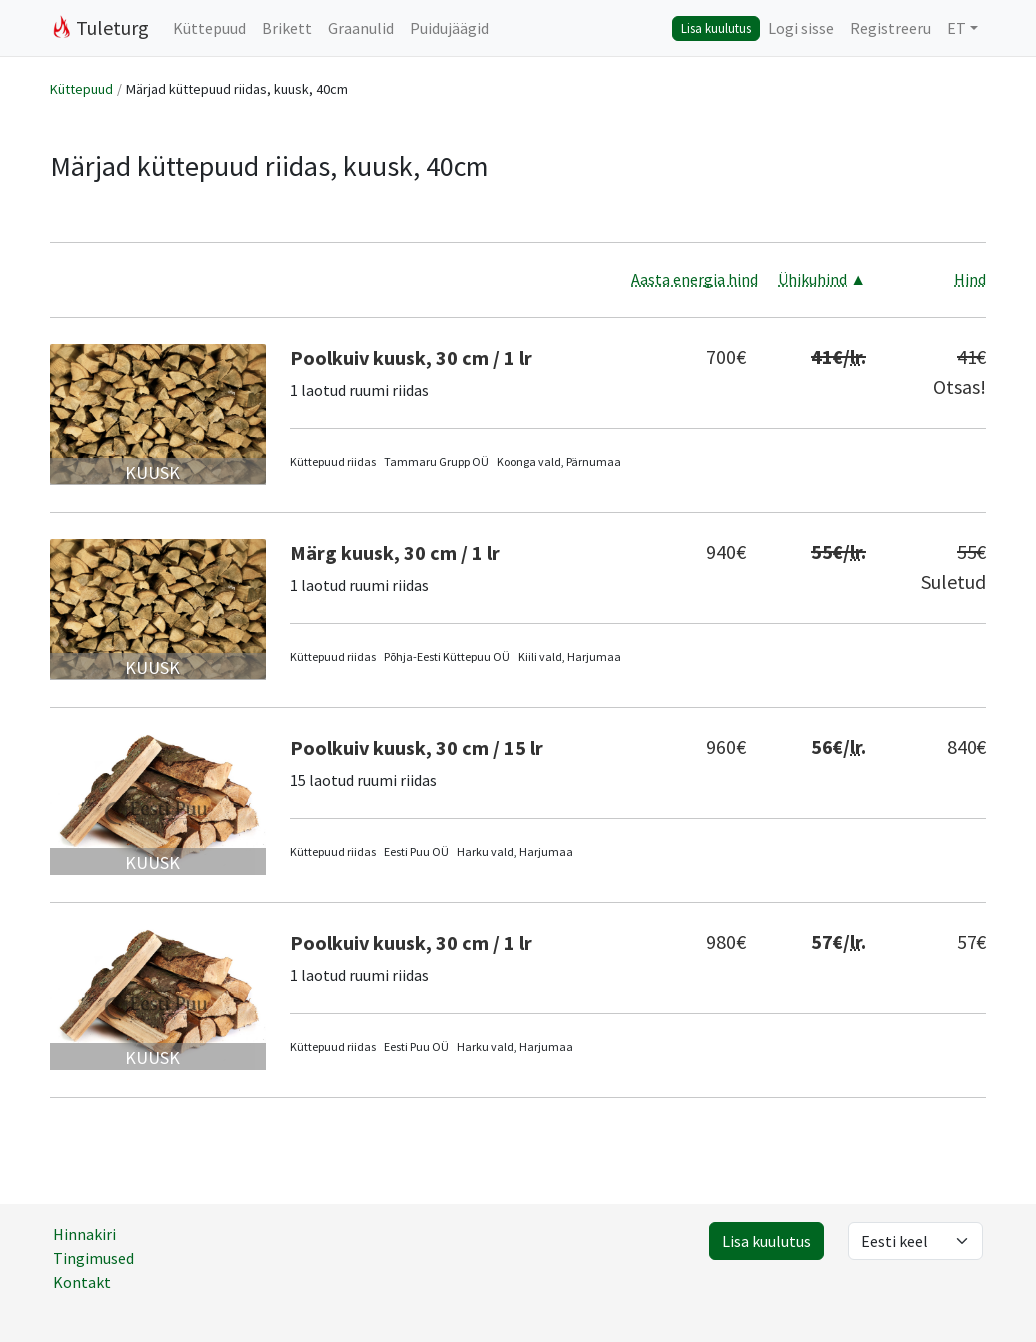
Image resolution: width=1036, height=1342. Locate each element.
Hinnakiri (84, 1234)
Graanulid (361, 28)
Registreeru (890, 28)
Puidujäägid (449, 28)
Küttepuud (209, 28)
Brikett (287, 28)
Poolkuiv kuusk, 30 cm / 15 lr (416, 747)
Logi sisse (801, 28)
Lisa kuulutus (716, 28)
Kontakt (82, 1282)
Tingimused (93, 1258)
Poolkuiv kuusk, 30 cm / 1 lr (411, 357)
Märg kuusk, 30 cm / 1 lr (395, 552)
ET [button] (956, 28)
